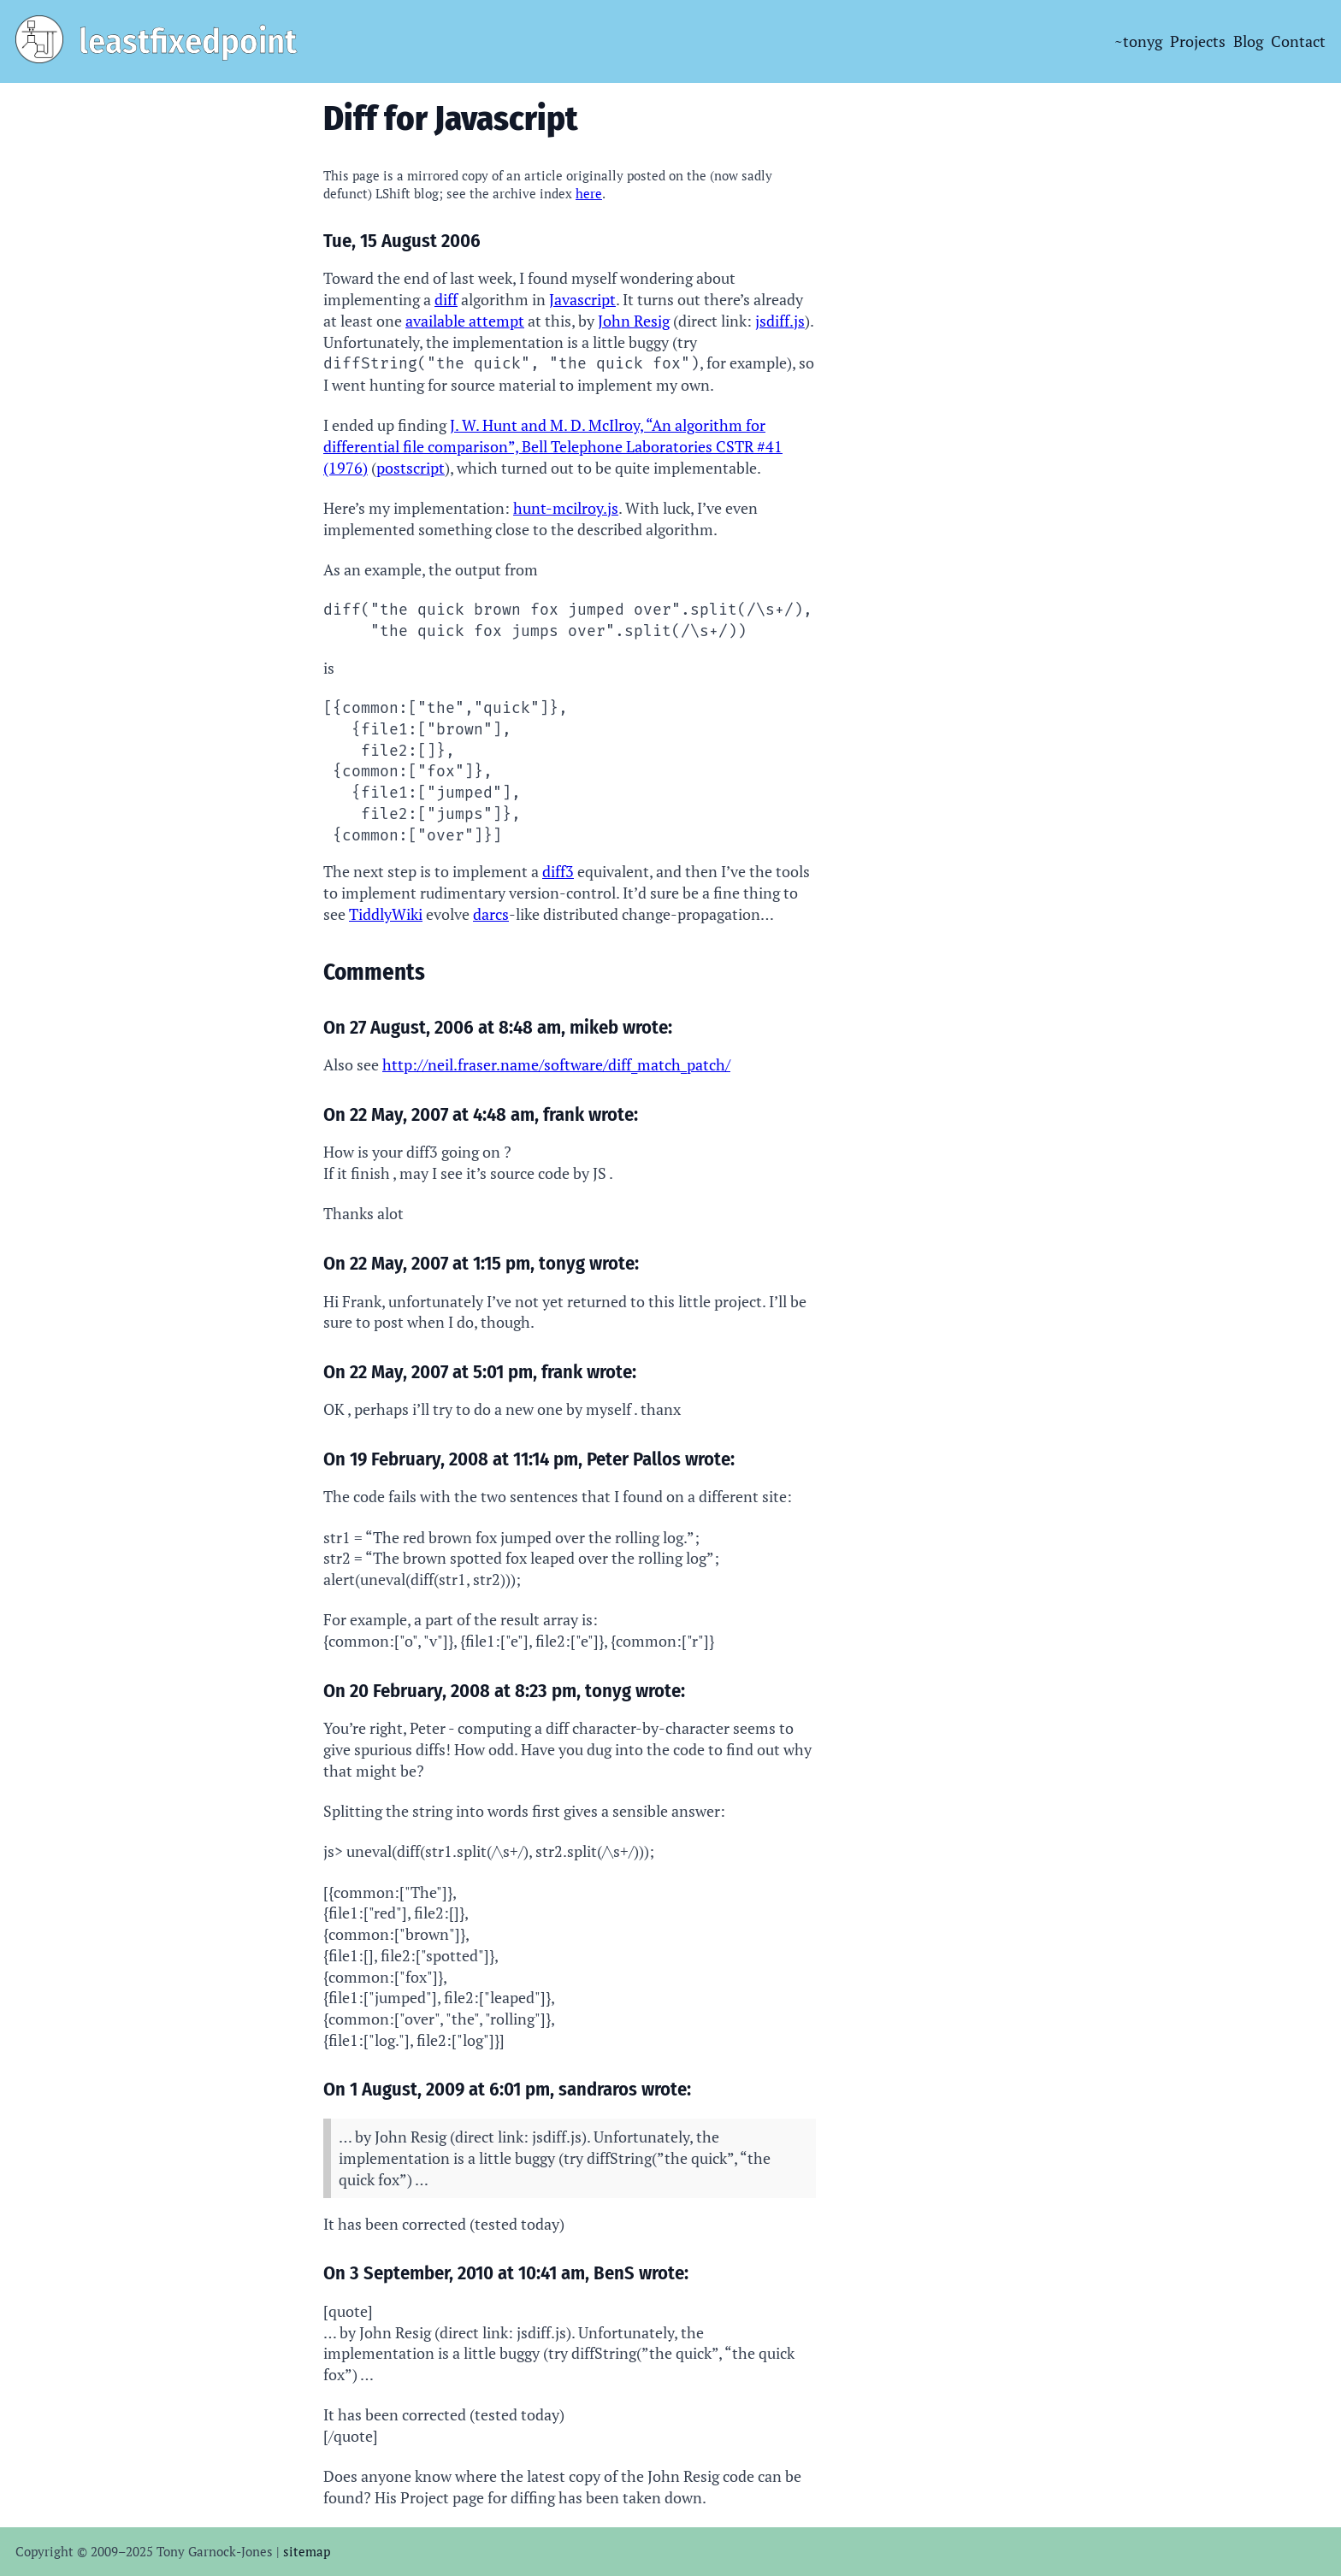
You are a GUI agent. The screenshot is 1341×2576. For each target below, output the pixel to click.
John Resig (634, 320)
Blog (1248, 41)
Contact (1298, 41)
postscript (410, 467)
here (589, 193)
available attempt (464, 320)
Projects (1198, 41)
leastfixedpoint (188, 41)
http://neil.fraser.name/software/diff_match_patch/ (556, 1064)
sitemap (306, 2551)
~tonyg (1138, 41)
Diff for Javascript (450, 118)
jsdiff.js (780, 320)
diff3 (558, 871)
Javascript (582, 299)
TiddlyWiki (385, 914)
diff (446, 299)
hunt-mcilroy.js (565, 508)
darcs (491, 914)
